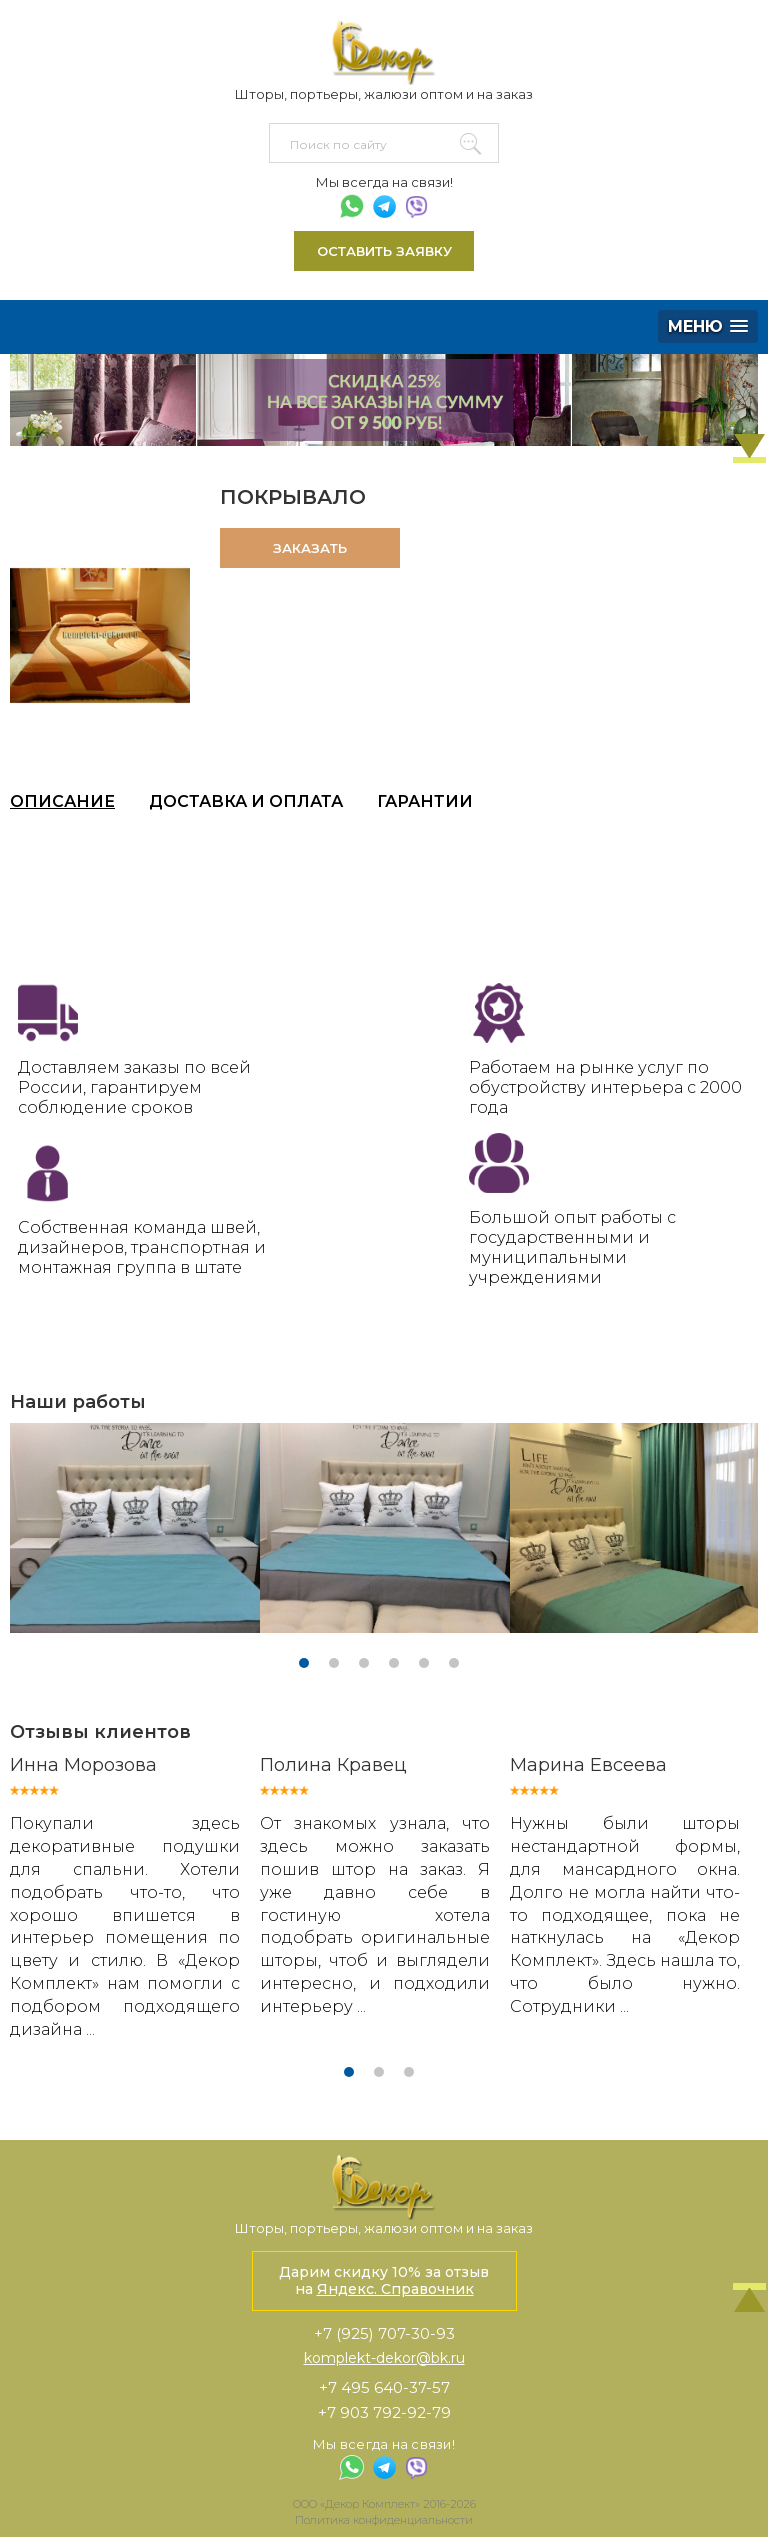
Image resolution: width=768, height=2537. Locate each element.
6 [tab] (454, 1663)
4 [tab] (394, 1663)
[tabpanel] (135, 1528)
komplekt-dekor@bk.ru (384, 2358)
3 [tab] (364, 1663)
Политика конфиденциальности (384, 2520)
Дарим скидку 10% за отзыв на (384, 2280)
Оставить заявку (384, 251)
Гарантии (425, 801)
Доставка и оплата (246, 801)
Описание (62, 801)
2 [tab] (334, 1663)
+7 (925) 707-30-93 (384, 2333)
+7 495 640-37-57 (384, 2387)
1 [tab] (304, 1663)
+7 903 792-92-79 (384, 2412)
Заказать (310, 548)
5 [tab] (424, 1663)
